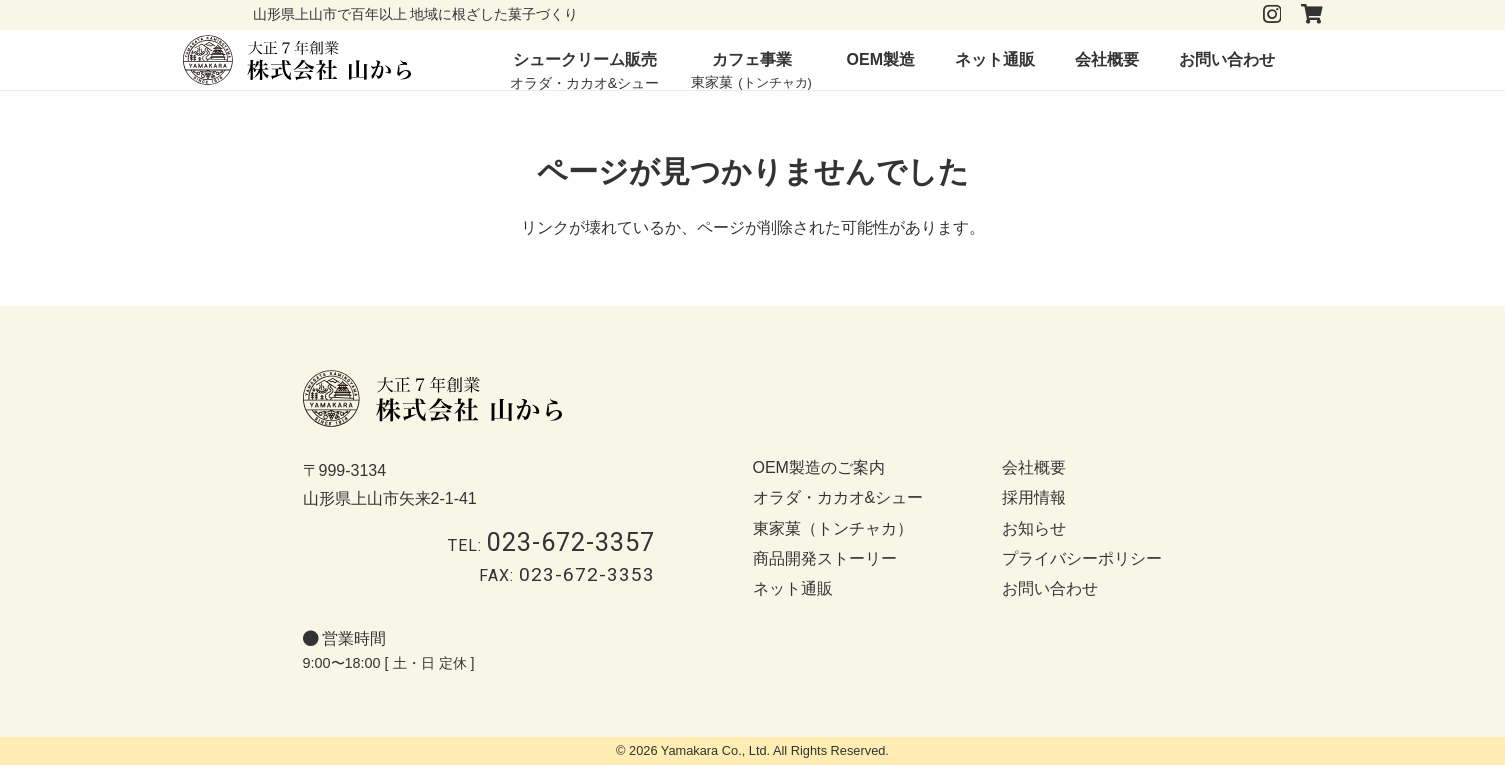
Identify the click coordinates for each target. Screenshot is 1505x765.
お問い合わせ (1050, 588)
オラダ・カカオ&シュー (838, 497)
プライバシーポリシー (1082, 558)
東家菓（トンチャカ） (833, 528)
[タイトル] (1312, 13)
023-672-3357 (571, 542)
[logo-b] (297, 60)
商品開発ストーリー (825, 558)
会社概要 (1034, 467)
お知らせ (1034, 528)
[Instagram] (1272, 14)
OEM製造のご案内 (819, 467)
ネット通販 (793, 588)
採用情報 (1034, 497)
